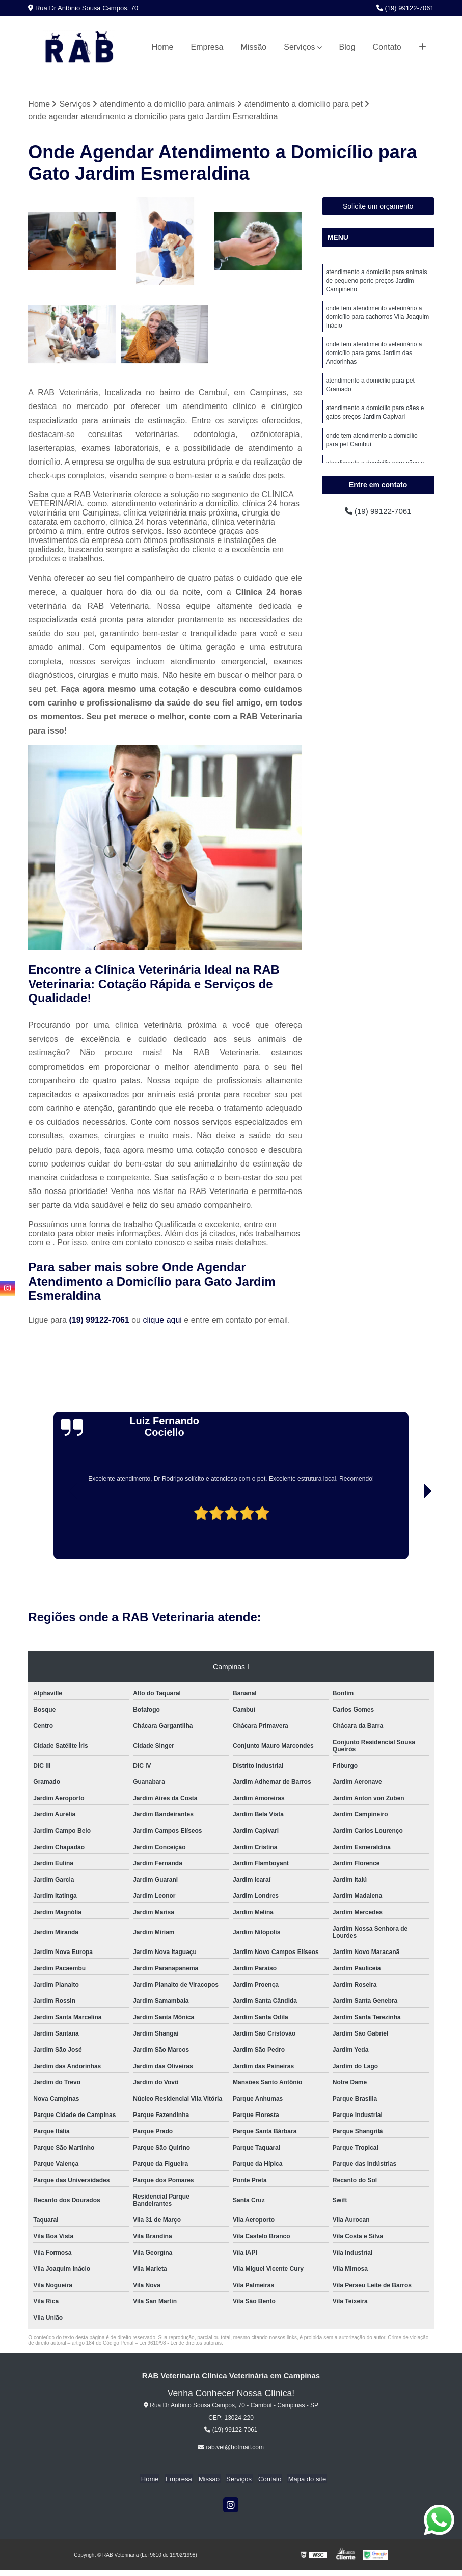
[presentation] (59, 1530)
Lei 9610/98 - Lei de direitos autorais (180, 2343)
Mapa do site (303, 2479)
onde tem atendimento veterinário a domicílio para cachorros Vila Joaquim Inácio (377, 319)
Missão (254, 47)
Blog (347, 47)
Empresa (207, 47)
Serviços (299, 47)
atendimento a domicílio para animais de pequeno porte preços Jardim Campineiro (376, 281)
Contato (387, 47)
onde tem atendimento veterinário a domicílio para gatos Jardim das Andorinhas (374, 357)
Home (163, 47)
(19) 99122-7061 (405, 8)
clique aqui (162, 1320)
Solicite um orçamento (378, 207)
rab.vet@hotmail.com (231, 2447)
